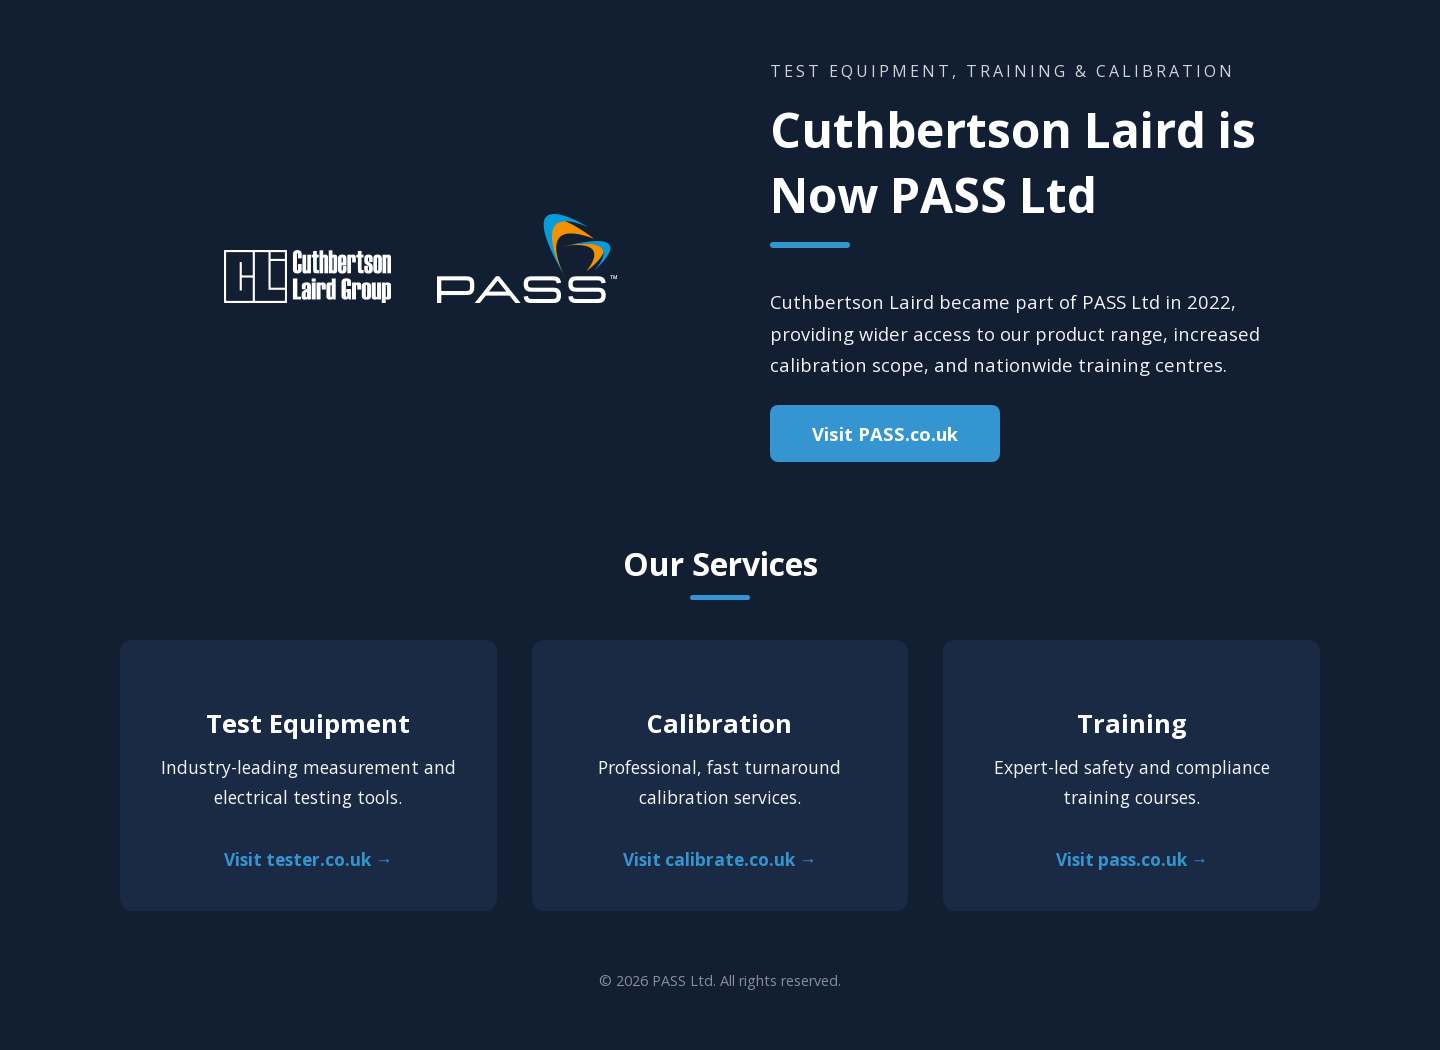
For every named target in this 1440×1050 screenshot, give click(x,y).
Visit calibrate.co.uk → (719, 859)
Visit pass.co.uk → (1132, 859)
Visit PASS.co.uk (885, 433)
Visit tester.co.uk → (308, 859)
